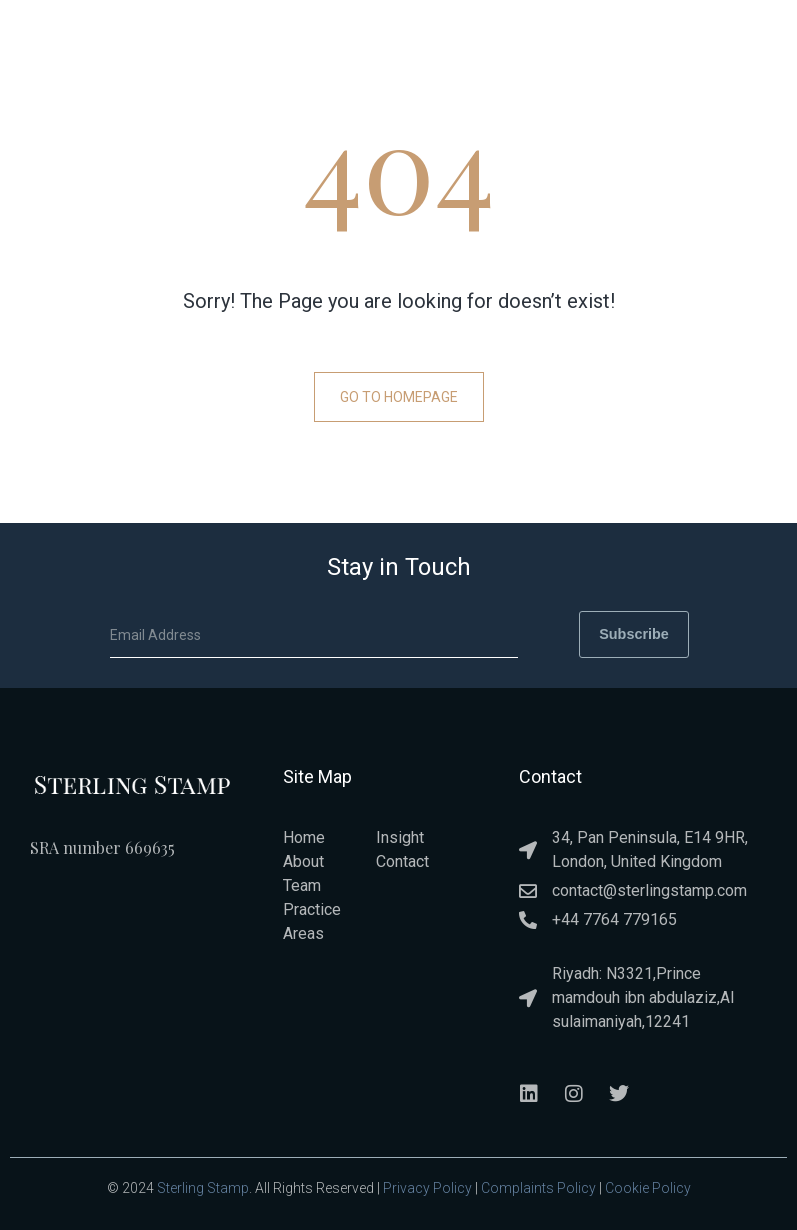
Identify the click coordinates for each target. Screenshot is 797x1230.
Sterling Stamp (203, 1187)
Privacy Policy (427, 1187)
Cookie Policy (648, 1187)
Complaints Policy (538, 1187)
